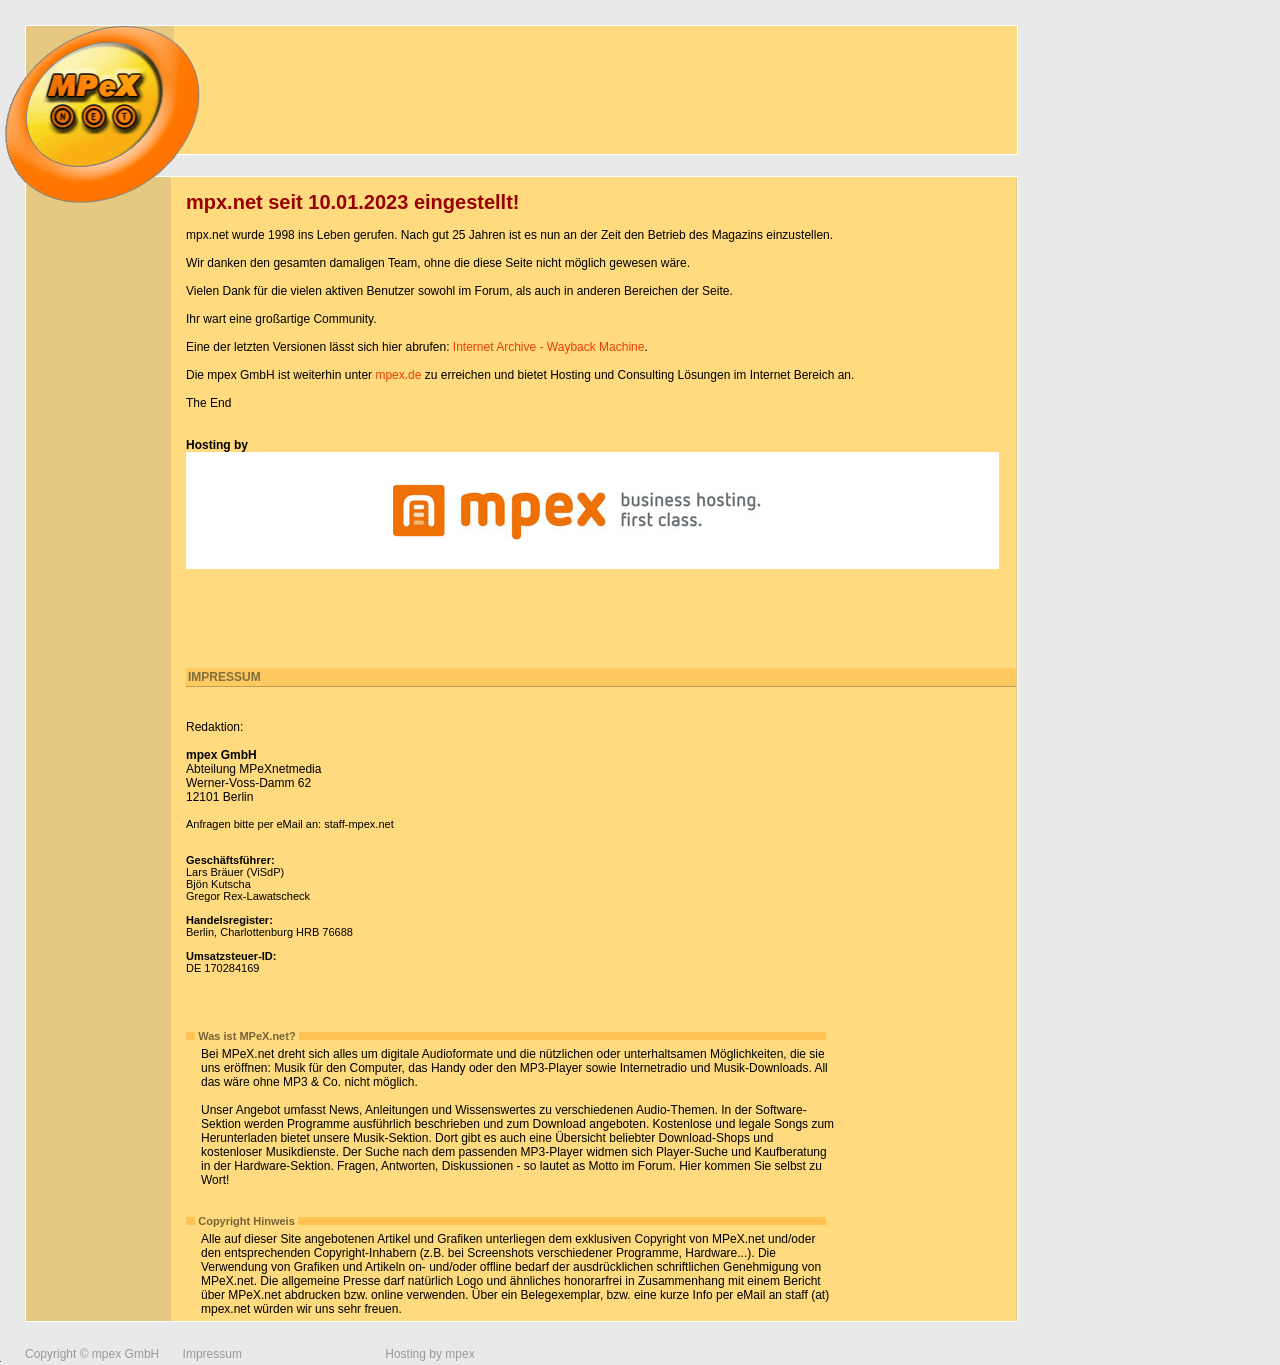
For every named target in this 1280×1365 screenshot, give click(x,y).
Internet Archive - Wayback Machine (549, 347)
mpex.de (398, 375)
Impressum (212, 1354)
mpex (459, 1354)
